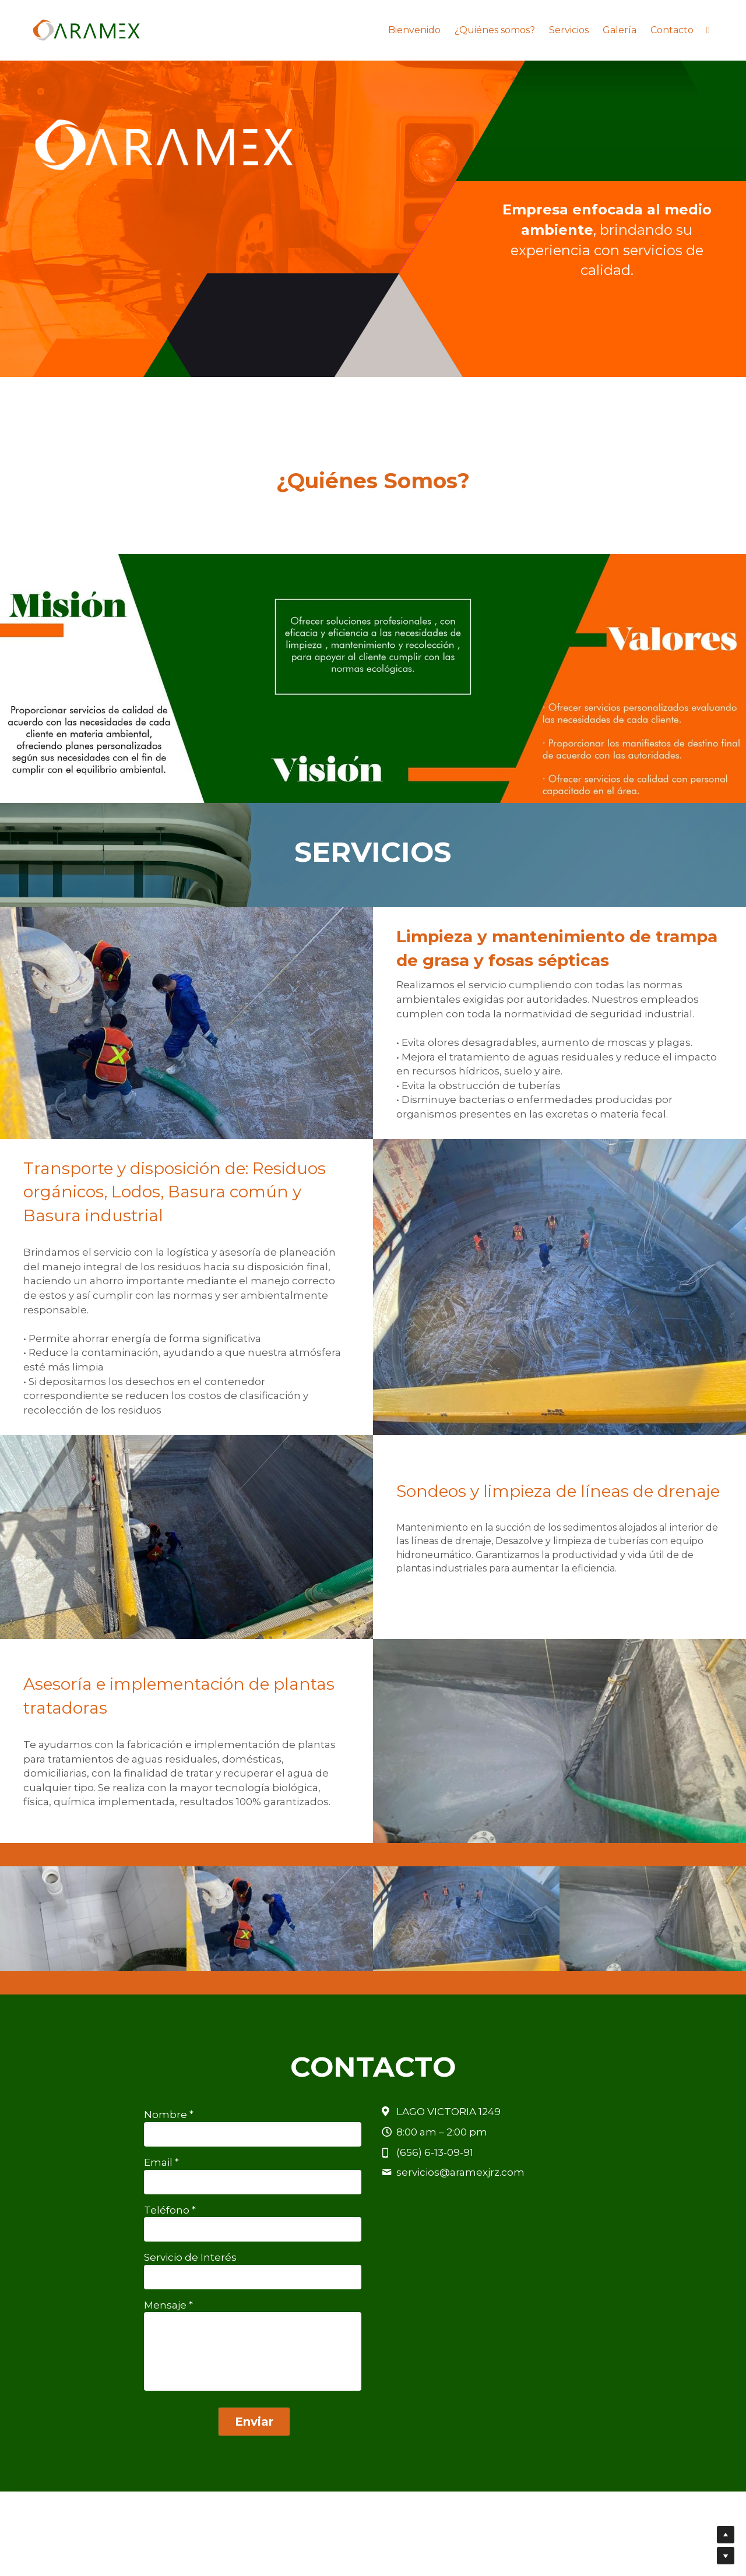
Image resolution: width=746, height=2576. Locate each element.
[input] (252, 2134)
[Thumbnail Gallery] (124, 678)
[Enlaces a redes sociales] (708, 30)
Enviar (254, 2422)
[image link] (86, 29)
